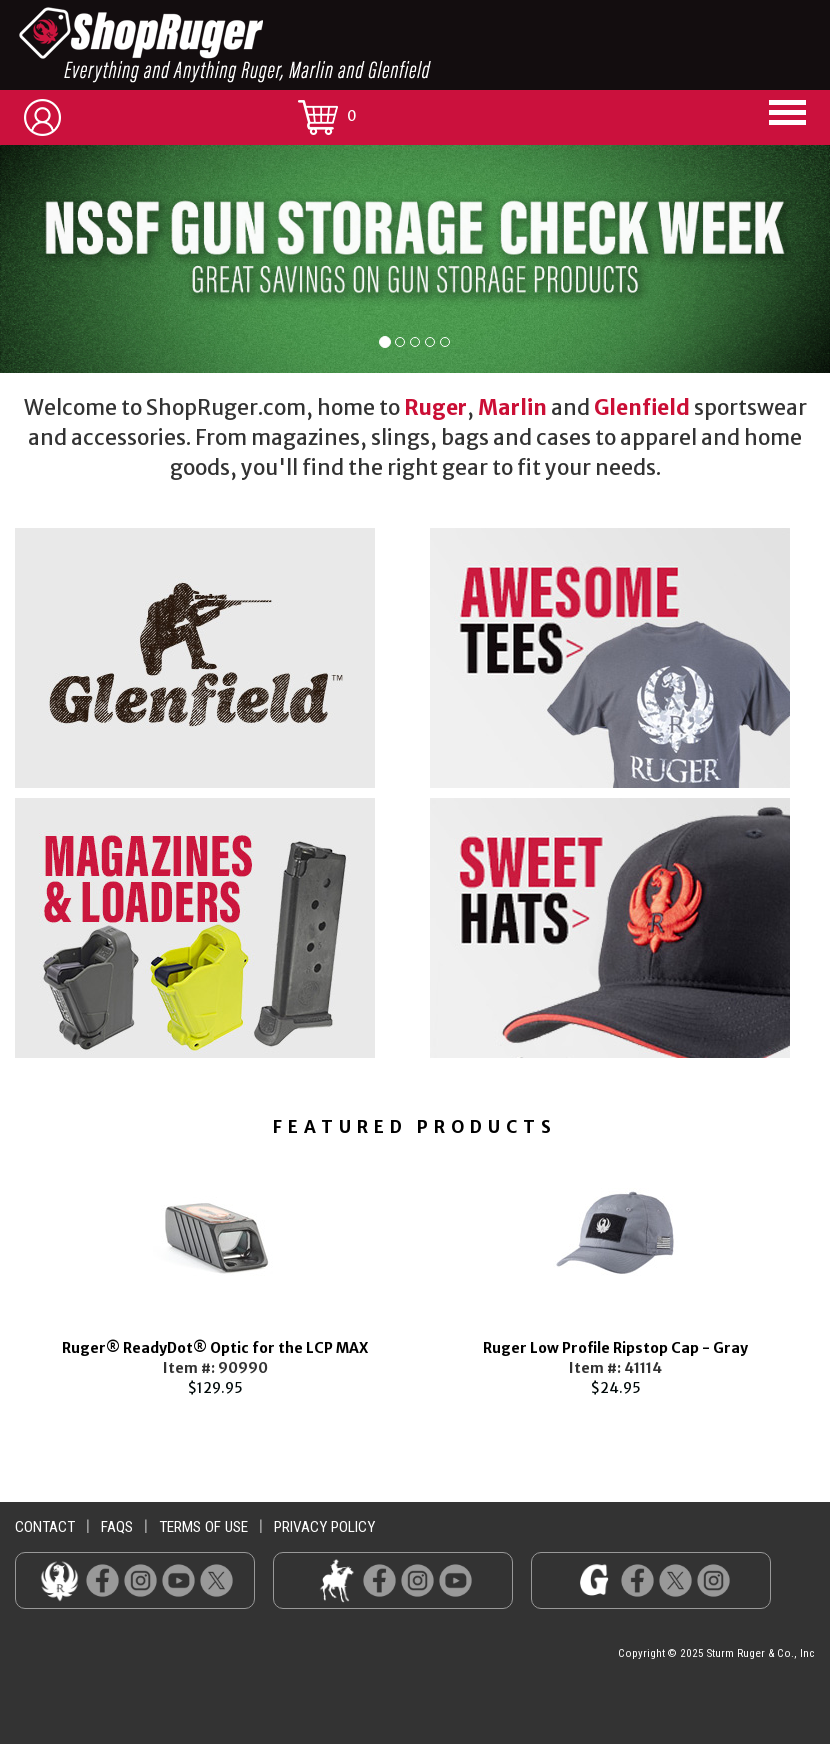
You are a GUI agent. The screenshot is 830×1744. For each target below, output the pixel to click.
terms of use (203, 1527)
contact (45, 1527)
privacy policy (324, 1527)
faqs (117, 1527)
